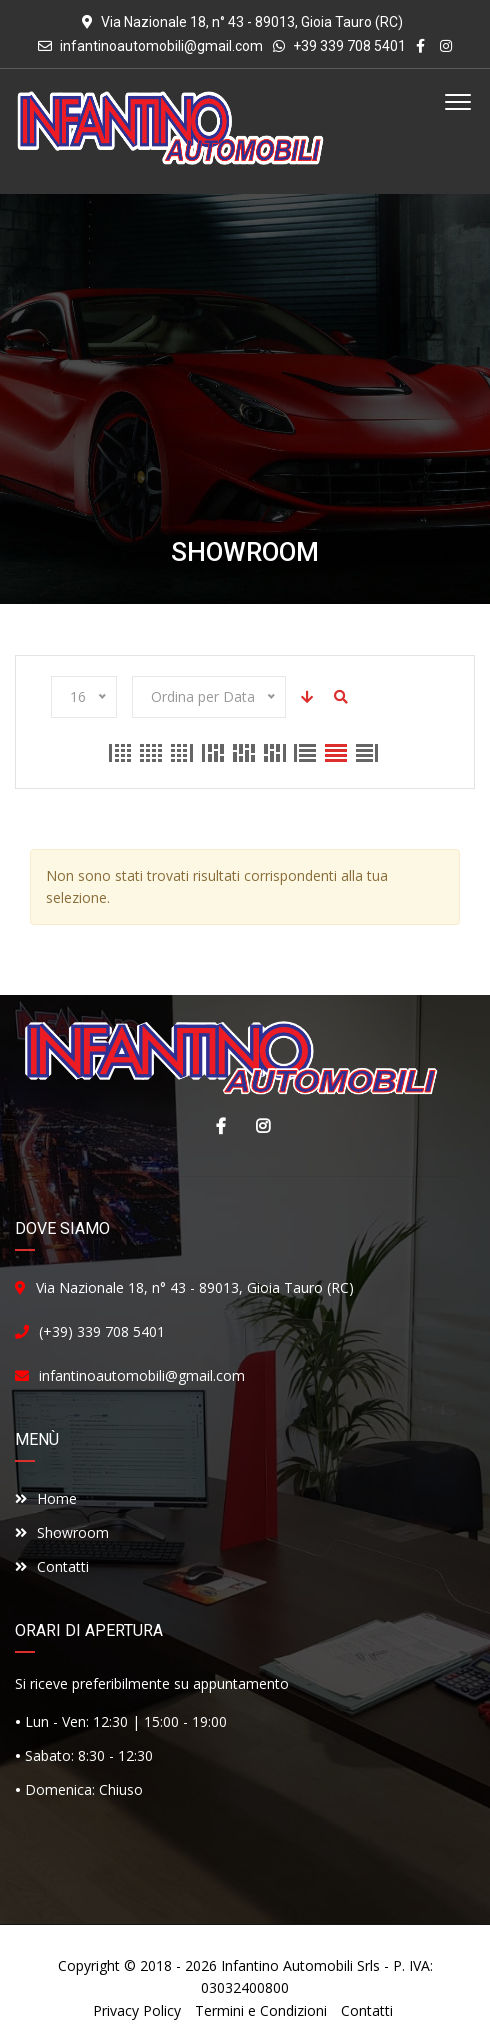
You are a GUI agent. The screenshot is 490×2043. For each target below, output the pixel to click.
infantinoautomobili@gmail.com (161, 46)
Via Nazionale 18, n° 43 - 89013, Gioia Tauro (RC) (195, 1287)
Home (46, 1498)
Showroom (62, 1532)
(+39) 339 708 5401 (102, 1331)
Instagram (258, 1126)
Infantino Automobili (287, 1965)
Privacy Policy (137, 2010)
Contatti (52, 1566)
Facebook (216, 1126)
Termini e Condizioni (261, 2010)
